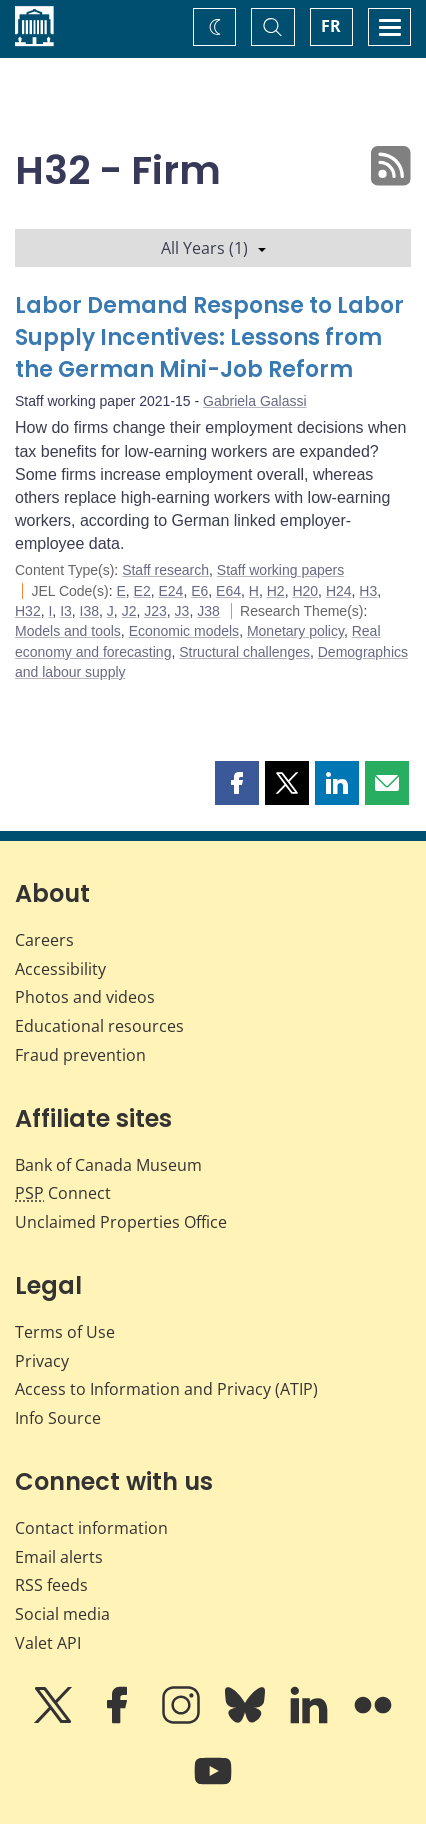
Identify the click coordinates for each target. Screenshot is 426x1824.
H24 (339, 591)
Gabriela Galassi (255, 401)
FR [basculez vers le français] (331, 26)
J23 (155, 611)
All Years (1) (213, 248)
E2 (142, 591)
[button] (237, 783)
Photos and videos (85, 997)
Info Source (58, 1418)
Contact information (91, 1528)
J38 (208, 611)
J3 (182, 611)
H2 (276, 591)
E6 (199, 591)
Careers (44, 940)
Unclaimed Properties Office (121, 1222)
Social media (62, 1614)
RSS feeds (51, 1585)
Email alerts (59, 1557)
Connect (63, 1193)
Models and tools (68, 631)
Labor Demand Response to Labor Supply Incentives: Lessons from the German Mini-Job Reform (209, 337)
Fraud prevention (80, 1055)
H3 (368, 591)
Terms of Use (65, 1332)
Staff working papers (280, 570)
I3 (66, 611)
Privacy (42, 1361)
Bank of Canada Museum (108, 1165)
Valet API (48, 1643)
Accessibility (60, 969)
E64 (228, 591)
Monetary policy (295, 631)
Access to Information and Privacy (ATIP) (166, 1389)
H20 (305, 591)
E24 (171, 591)
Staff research (165, 570)
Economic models (184, 631)
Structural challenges (244, 652)
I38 (89, 611)
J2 (129, 611)
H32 (28, 611)
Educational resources (99, 1026)
